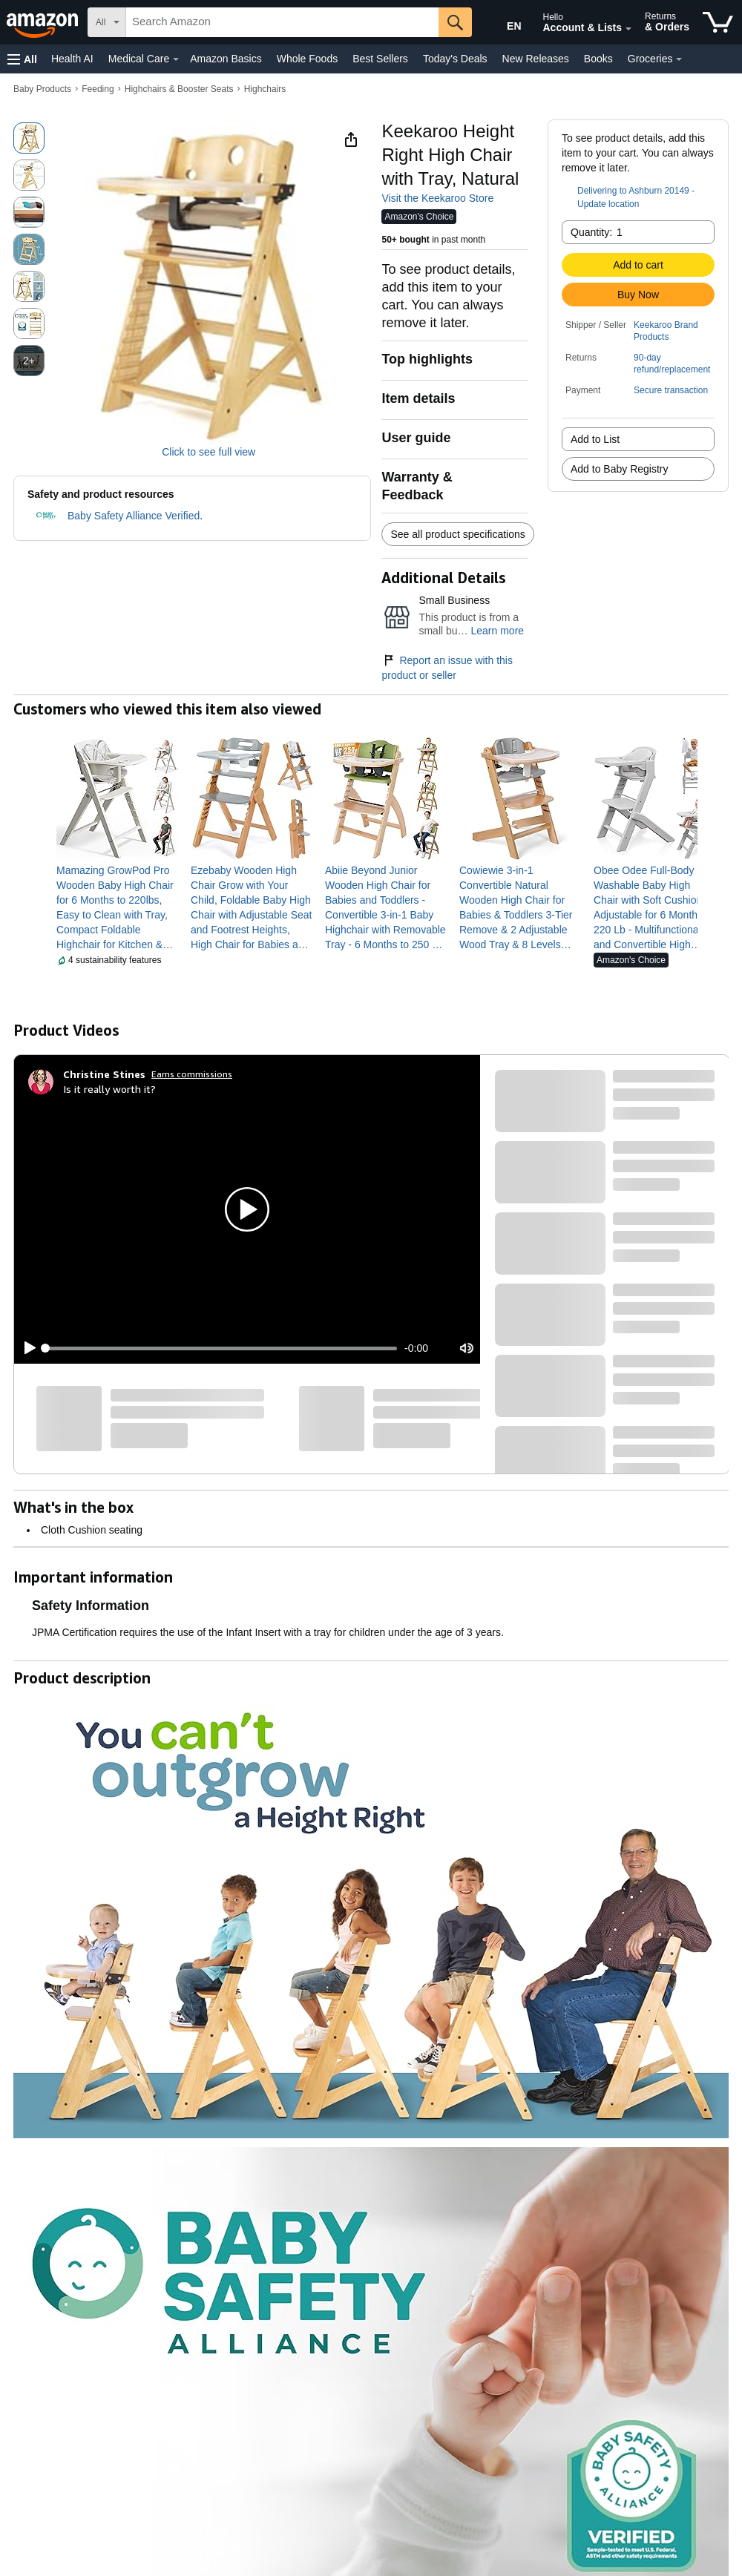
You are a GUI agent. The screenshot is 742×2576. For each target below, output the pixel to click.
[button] (22, 59)
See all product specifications (457, 534)
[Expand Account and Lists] (628, 28)
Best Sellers (380, 59)
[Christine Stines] (104, 1074)
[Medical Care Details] (176, 59)
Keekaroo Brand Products (666, 331)
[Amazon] (43, 22)
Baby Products (42, 89)
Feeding (98, 89)
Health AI (72, 59)
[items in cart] (718, 22)
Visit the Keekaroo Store (437, 198)
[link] (117, 907)
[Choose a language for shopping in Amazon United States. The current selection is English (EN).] (502, 23)
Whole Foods (307, 59)
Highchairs (265, 89)
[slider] (221, 1348)
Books (598, 59)
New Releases (535, 59)
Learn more (497, 631)
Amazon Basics (225, 59)
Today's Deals (455, 59)
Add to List (595, 439)
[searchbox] (282, 22)
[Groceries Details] (679, 59)
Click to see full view (208, 452)
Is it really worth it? (109, 1088)
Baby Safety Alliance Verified (134, 516)
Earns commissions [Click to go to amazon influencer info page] (191, 1074)
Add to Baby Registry (620, 469)
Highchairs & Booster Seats (179, 89)
